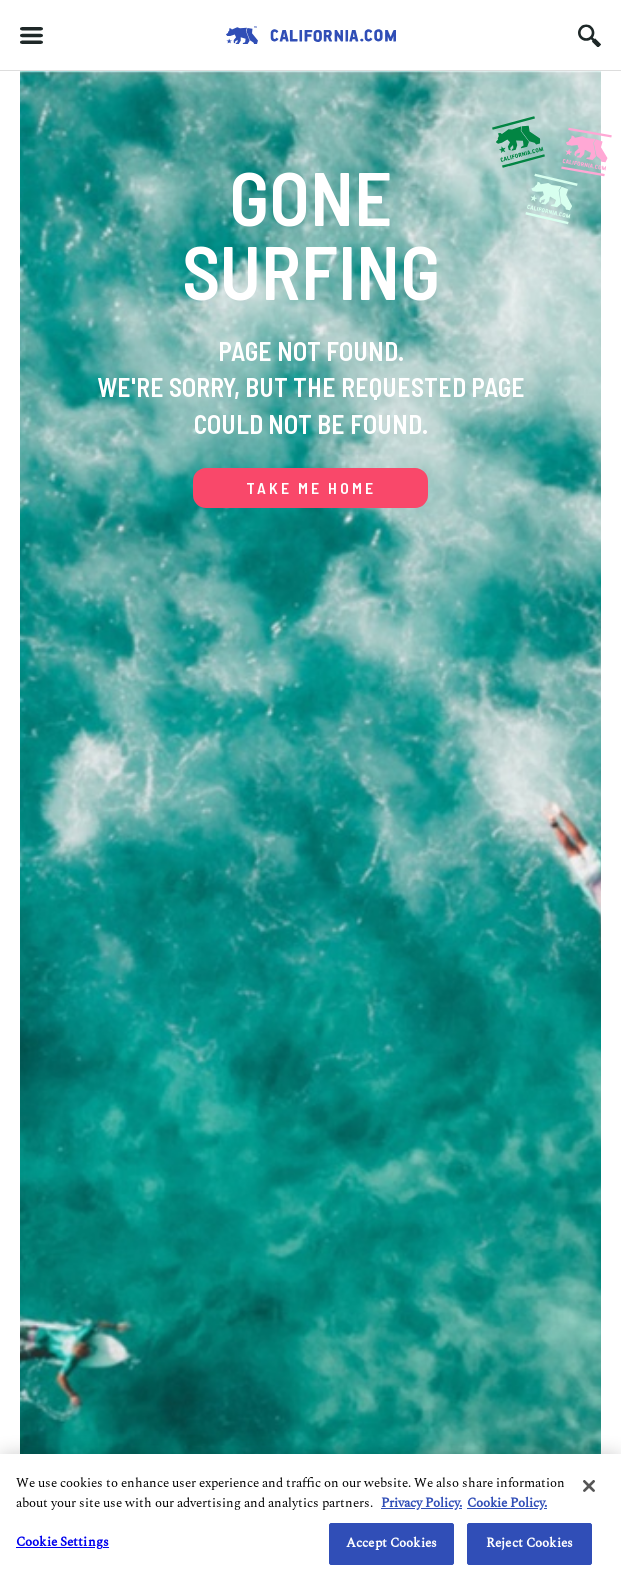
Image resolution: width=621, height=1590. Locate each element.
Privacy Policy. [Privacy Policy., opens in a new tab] (421, 1503)
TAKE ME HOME (311, 487)
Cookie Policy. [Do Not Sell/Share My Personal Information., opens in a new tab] (507, 1503)
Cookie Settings (62, 1542)
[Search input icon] (589, 35)
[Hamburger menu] (31, 35)
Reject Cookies (529, 1543)
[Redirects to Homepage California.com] (311, 35)
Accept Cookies (391, 1543)
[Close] (589, 1486)
